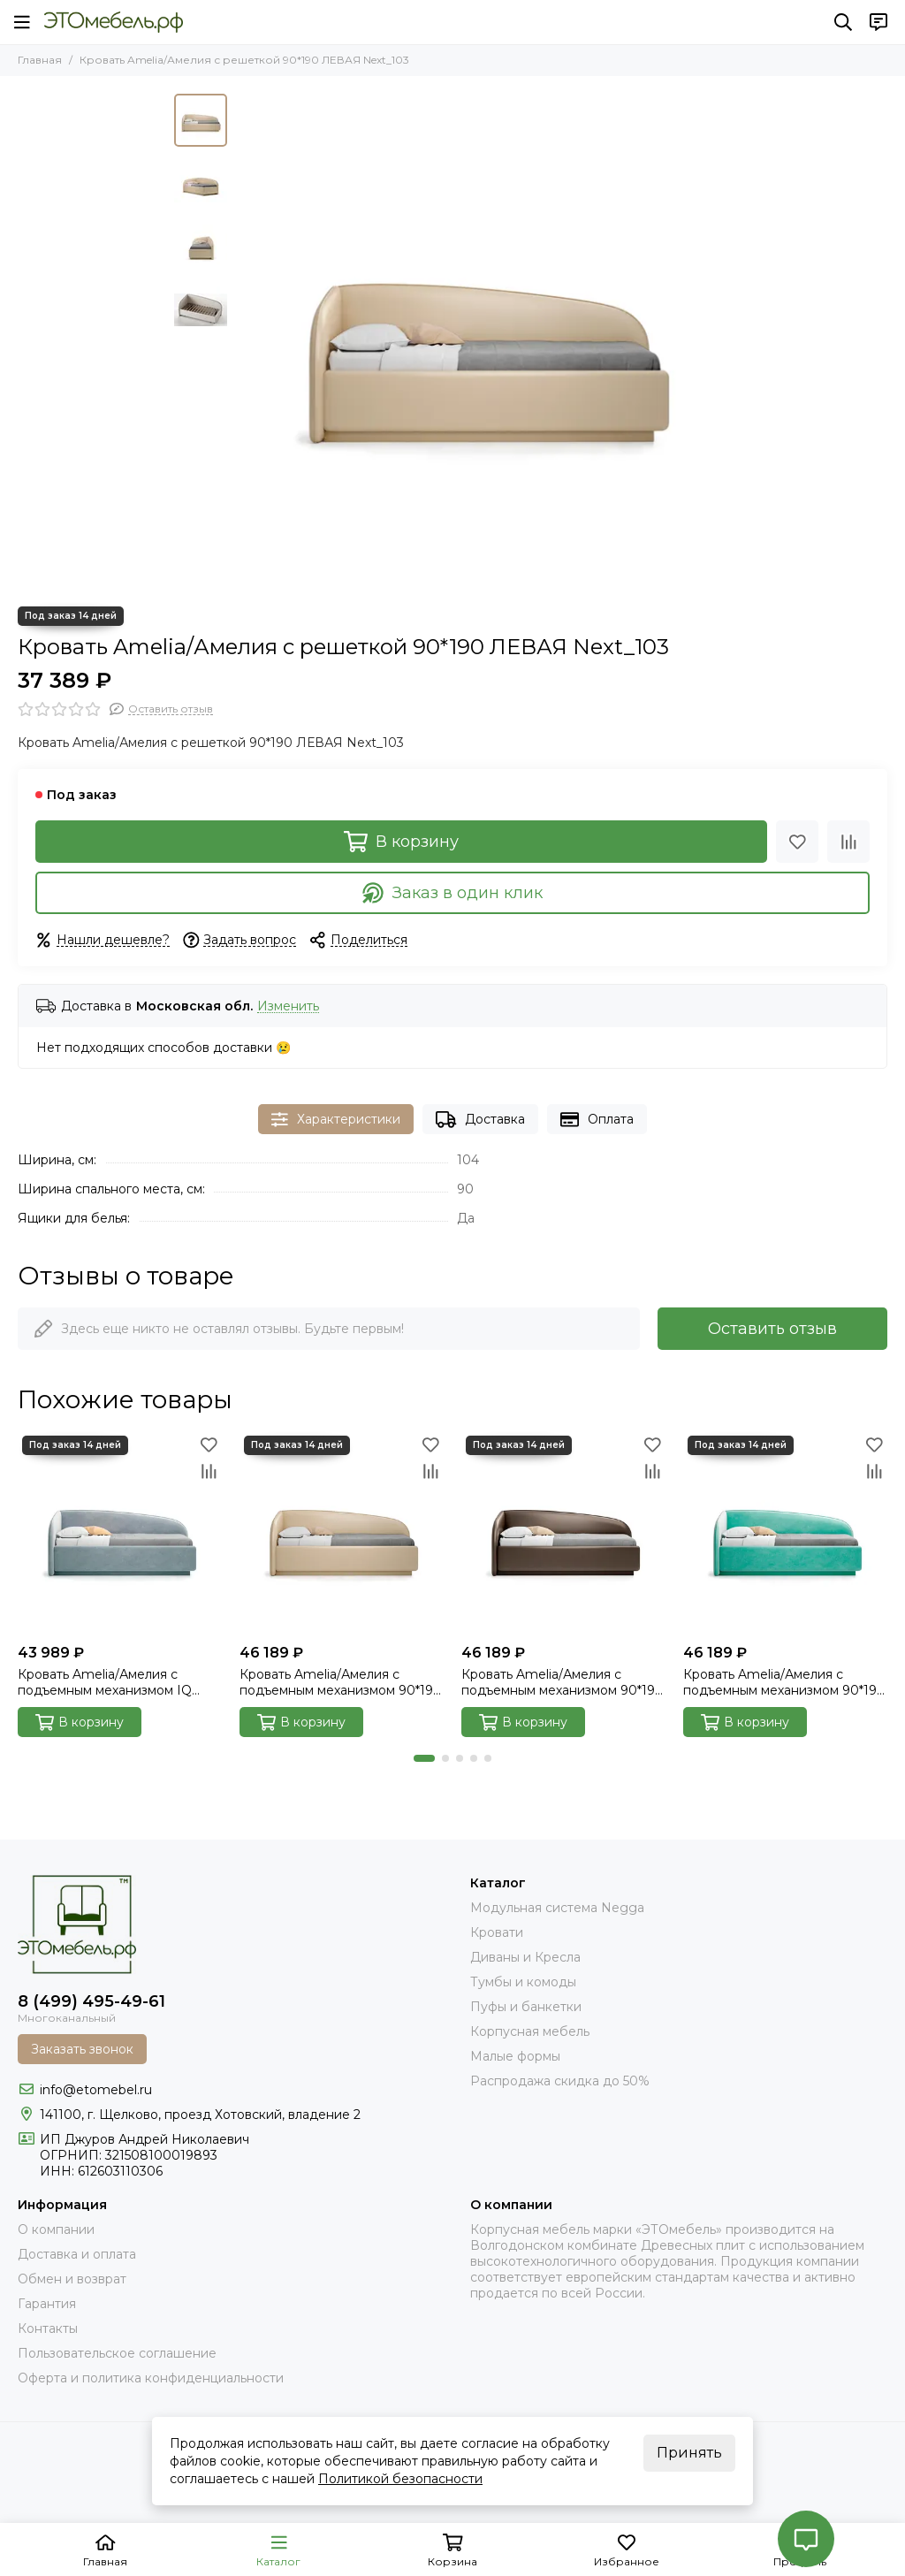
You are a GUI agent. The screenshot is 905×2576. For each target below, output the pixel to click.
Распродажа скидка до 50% (560, 2081)
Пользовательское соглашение (117, 2353)
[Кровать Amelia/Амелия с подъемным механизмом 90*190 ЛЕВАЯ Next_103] (342, 1533)
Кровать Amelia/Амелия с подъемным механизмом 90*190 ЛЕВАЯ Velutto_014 (784, 1682)
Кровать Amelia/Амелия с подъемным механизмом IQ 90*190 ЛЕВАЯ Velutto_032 (105, 1682)
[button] (424, 1758)
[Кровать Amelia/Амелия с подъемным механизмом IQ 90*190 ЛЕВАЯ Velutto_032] (120, 1533)
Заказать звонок (82, 2049)
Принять (689, 2452)
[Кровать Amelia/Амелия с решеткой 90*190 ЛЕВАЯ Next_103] (483, 341)
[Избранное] (797, 841)
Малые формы (515, 2056)
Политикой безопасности (400, 2479)
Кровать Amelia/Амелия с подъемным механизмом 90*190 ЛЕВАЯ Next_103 (341, 1682)
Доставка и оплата (77, 2254)
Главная (40, 59)
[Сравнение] (848, 841)
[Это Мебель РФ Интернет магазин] (113, 22)
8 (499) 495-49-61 (91, 2001)
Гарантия (47, 2304)
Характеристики (335, 1119)
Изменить (288, 1006)
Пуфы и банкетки (526, 2007)
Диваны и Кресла (525, 1957)
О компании (56, 2229)
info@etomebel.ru (96, 2090)
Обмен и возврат (72, 2279)
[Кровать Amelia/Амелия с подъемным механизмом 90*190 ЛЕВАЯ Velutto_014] (785, 1533)
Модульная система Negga (557, 1908)
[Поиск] (843, 22)
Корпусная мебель (529, 2031)
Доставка (480, 1119)
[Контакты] (878, 22)
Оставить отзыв (772, 1328)
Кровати (496, 1932)
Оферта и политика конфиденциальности (151, 2378)
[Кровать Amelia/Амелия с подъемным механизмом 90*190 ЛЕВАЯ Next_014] (563, 1533)
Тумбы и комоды (523, 1982)
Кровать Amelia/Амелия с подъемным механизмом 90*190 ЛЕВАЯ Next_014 (562, 1682)
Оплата (597, 1119)
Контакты (48, 2328)
